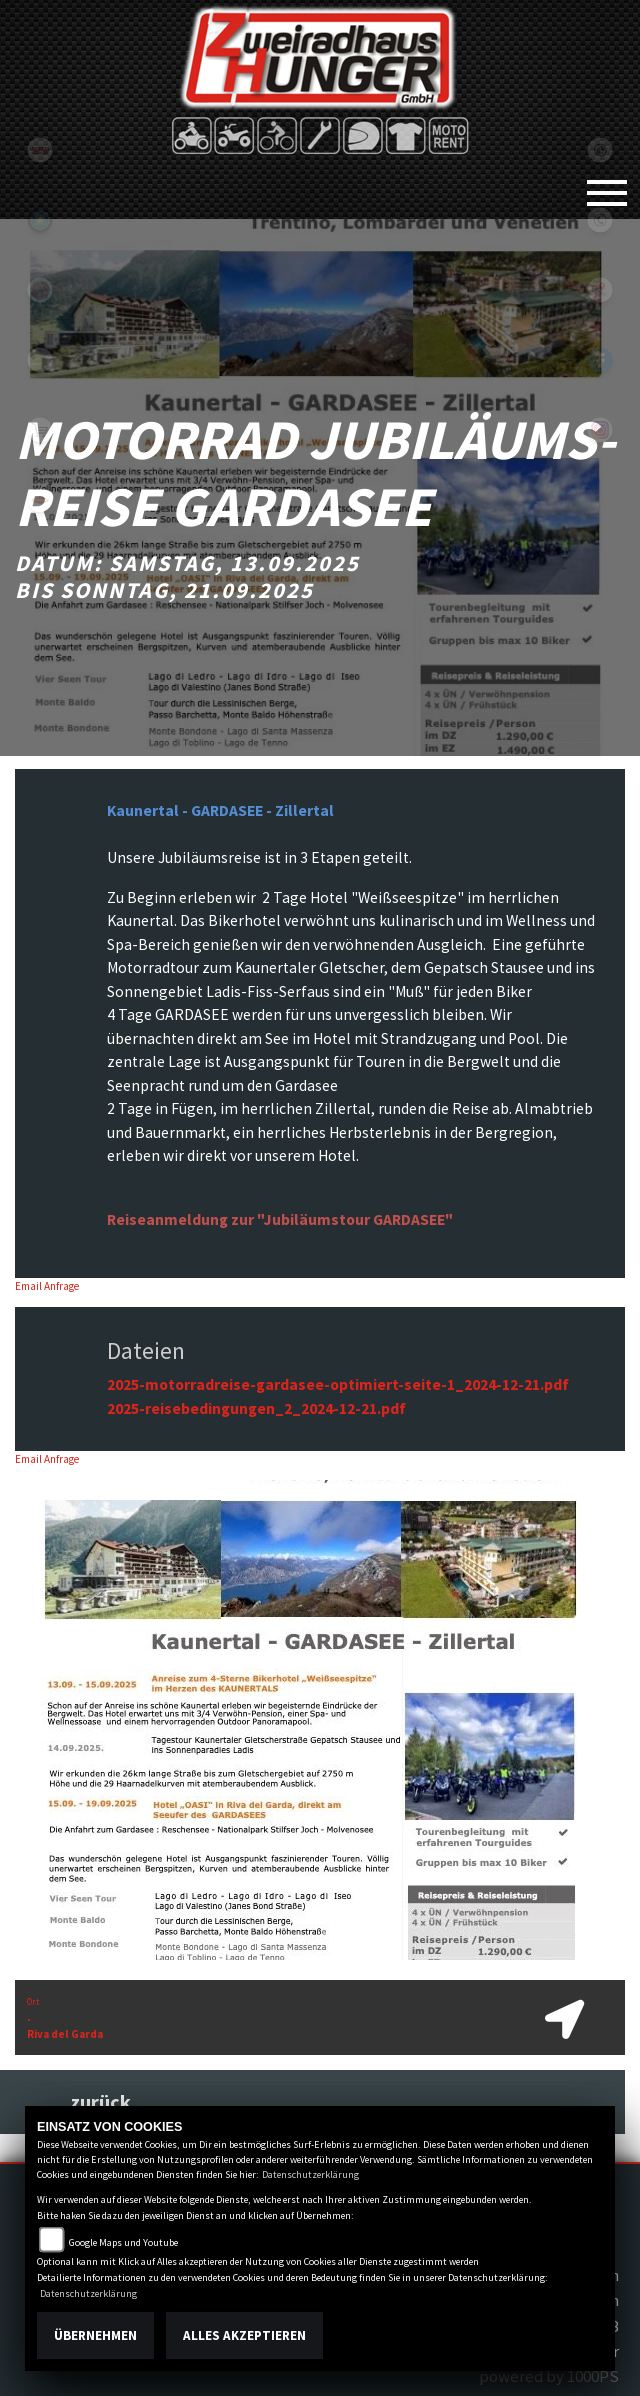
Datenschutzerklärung (310, 2174)
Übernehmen (95, 2335)
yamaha (40, 290)
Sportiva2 (40, 220)
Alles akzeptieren (244, 2335)
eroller (40, 360)
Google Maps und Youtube (123, 2242)
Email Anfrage (47, 1286)
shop (40, 430)
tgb (40, 150)
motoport (40, 500)
